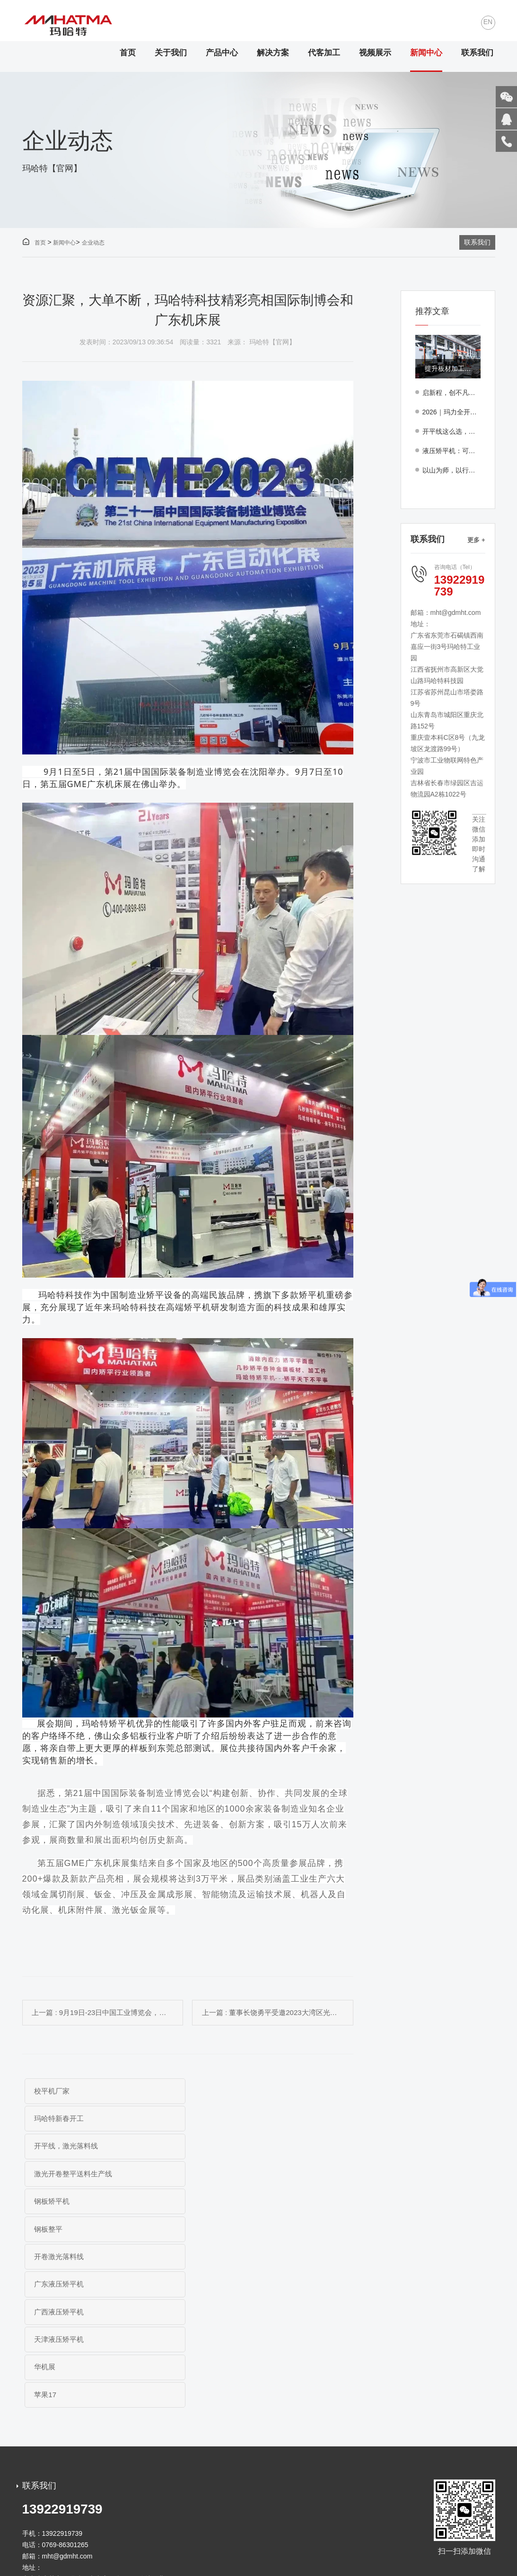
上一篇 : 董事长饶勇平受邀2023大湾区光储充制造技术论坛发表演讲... (280, 2013)
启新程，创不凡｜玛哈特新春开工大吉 (451, 393)
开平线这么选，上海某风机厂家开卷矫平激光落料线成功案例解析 (451, 432)
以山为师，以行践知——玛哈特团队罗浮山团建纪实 (451, 470)
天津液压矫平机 (220, 2203)
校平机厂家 (52, 2093)
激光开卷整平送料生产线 (234, 2120)
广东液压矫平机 (220, 2176)
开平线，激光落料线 (66, 2120)
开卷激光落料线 (59, 2176)
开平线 (64, 2562)
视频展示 (375, 52)
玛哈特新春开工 (220, 2093)
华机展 (45, 2231)
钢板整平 (209, 2148)
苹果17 (206, 2231)
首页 (128, 52)
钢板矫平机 (52, 2148)
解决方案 (273, 52)
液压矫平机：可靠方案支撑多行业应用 (451, 451)
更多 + (476, 540)
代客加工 (324, 52)
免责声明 (246, 2533)
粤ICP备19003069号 (204, 2533)
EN (487, 22)
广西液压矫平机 (59, 2203)
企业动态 (93, 243)
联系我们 (477, 52)
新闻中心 (426, 52)
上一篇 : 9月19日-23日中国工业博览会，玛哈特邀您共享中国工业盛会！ (105, 2013)
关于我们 (171, 52)
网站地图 (275, 2533)
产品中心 (222, 52)
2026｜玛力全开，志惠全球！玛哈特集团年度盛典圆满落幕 (451, 412)
